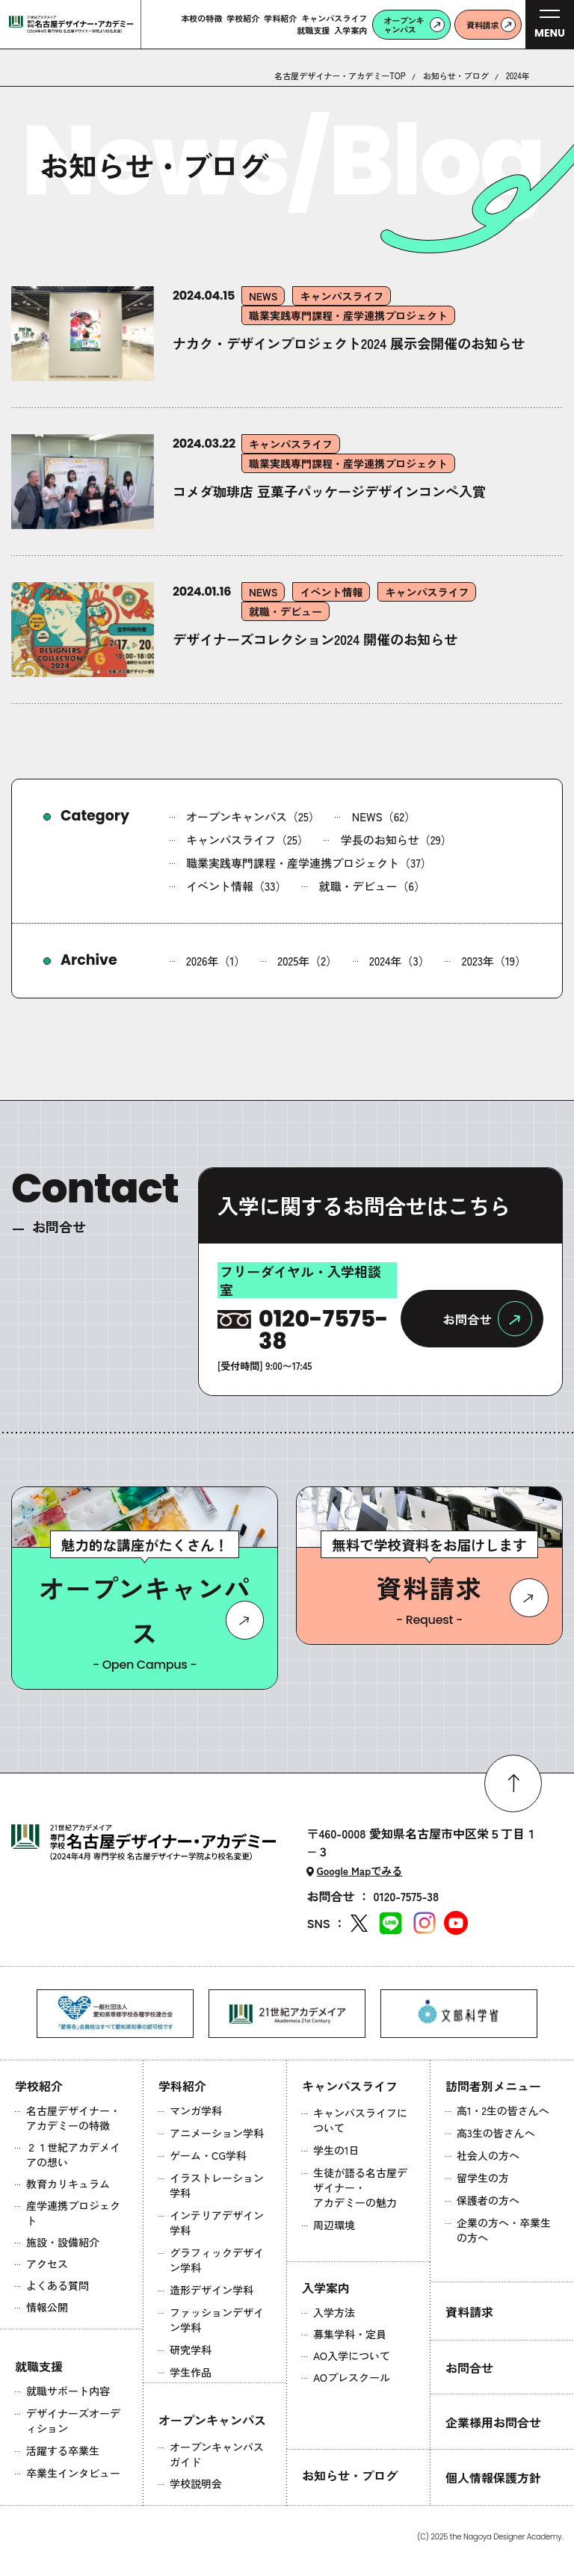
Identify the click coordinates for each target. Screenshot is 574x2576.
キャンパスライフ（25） (247, 839)
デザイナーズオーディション (73, 2421)
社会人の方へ (488, 2155)
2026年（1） (215, 961)
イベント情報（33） (236, 886)
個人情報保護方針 (493, 2477)
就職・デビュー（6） (372, 886)
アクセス (47, 2263)
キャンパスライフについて (360, 2120)
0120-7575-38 (406, 1896)
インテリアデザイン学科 (217, 2222)
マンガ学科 (196, 2110)
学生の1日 (336, 2150)
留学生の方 (483, 2177)
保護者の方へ (488, 2200)
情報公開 (47, 2306)
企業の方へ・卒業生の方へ (504, 2230)
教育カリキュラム (68, 2183)
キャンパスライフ (350, 2086)
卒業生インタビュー (73, 2472)
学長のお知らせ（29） (396, 839)
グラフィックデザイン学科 (217, 2260)
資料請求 (469, 2311)
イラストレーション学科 (217, 2185)
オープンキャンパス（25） (253, 816)
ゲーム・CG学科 (208, 2155)
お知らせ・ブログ (456, 75)
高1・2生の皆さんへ (503, 2110)
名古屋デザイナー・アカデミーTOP (339, 75)
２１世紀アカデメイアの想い (73, 2154)
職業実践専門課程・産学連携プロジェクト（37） (308, 863)
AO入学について (351, 2355)
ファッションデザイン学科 (217, 2320)
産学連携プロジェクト (73, 2213)
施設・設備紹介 (62, 2241)
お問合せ (469, 2367)
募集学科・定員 (349, 2333)
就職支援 (39, 2366)
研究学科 (191, 2349)
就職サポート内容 (68, 2390)
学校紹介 (39, 2086)
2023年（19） (494, 961)
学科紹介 (182, 2086)
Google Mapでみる (359, 1870)
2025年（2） (307, 961)
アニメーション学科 (217, 2132)
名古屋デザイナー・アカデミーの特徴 (73, 2118)
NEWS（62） (384, 816)
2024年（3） (399, 961)
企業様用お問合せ (493, 2422)
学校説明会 (196, 2483)
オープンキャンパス (212, 2420)
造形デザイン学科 (211, 2289)
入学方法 (334, 2312)
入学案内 (326, 2288)
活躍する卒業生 (62, 2450)
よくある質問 (57, 2285)
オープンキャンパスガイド (217, 2454)
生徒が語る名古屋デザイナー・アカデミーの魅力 (360, 2187)
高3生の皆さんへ (496, 2132)
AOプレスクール (351, 2377)
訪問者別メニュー (493, 2086)
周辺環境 (334, 2224)
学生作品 (191, 2372)
